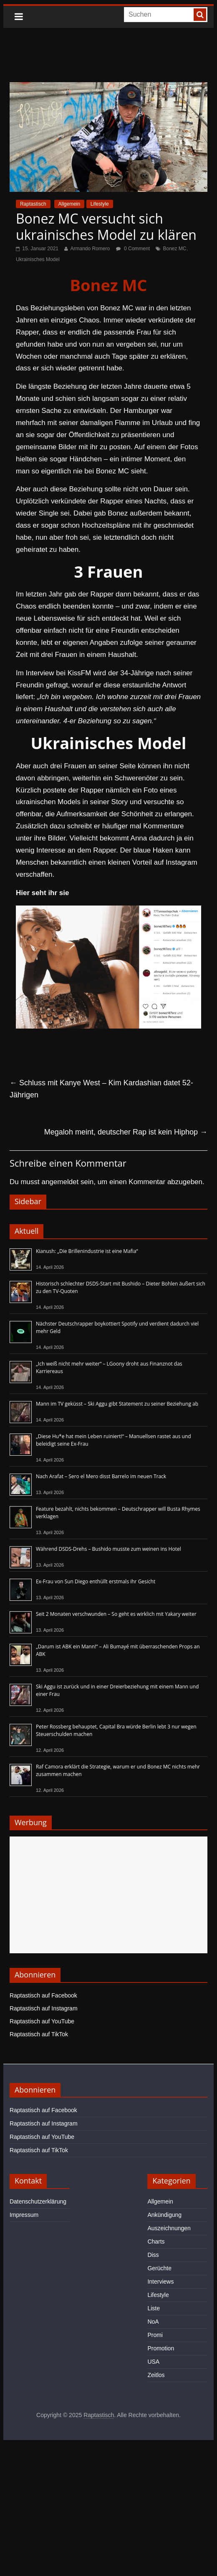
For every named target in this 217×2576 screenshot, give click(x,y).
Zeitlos (155, 2375)
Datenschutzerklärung (38, 2201)
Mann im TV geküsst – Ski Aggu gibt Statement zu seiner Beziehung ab (117, 1403)
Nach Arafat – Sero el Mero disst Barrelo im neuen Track (101, 1476)
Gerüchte (159, 2268)
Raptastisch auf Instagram (44, 2008)
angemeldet (59, 1182)
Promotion (160, 2348)
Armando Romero (90, 249)
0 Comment (133, 249)
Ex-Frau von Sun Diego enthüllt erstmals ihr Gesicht (95, 1581)
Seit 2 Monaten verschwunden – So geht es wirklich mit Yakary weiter (116, 1614)
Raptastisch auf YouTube (42, 2021)
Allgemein (69, 204)
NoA (153, 2321)
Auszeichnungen (169, 2228)
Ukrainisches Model (38, 259)
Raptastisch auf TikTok (39, 2034)
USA (153, 2361)
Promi (155, 2335)
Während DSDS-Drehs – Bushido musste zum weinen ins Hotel (108, 1548)
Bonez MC (174, 249)
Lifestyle (100, 204)
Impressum (24, 2214)
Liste (153, 2308)
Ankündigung (164, 2214)
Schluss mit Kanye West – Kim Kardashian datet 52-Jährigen (101, 1089)
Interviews (160, 2281)
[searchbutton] (200, 14)
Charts (155, 2241)
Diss (153, 2254)
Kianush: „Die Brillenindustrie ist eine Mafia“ (87, 1251)
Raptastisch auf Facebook (43, 1995)
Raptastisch (33, 204)
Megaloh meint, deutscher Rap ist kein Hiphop (125, 1132)
